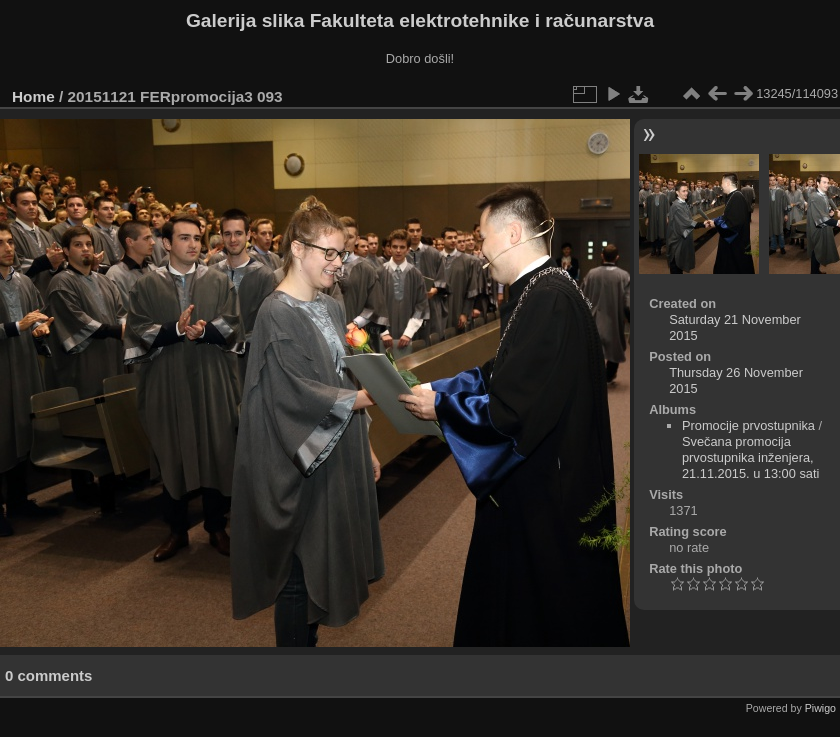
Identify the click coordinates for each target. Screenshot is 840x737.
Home (33, 96)
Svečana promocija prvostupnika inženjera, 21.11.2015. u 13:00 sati (750, 457)
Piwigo (820, 708)
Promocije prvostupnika (748, 425)
